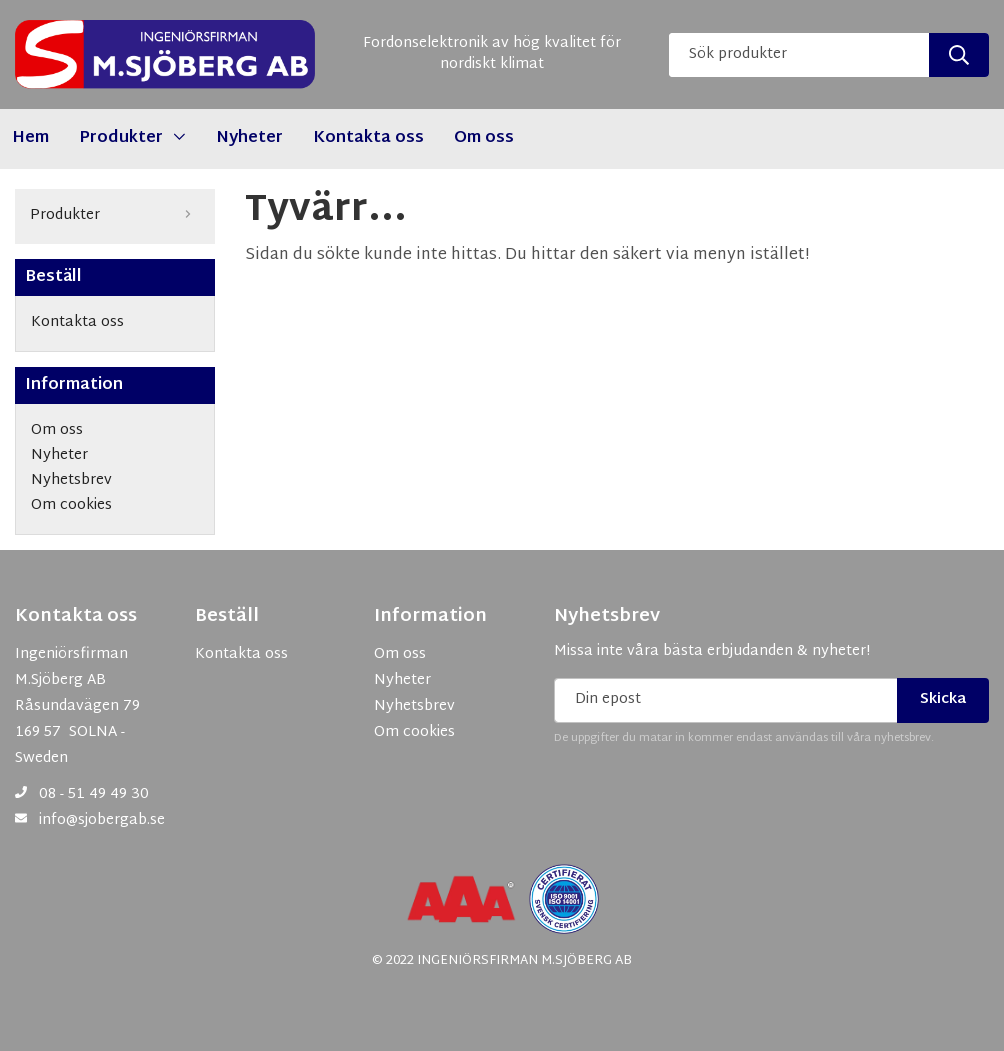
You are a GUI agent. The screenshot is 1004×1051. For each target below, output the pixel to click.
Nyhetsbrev (607, 617)
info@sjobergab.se (102, 820)
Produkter (115, 216)
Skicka (943, 699)
